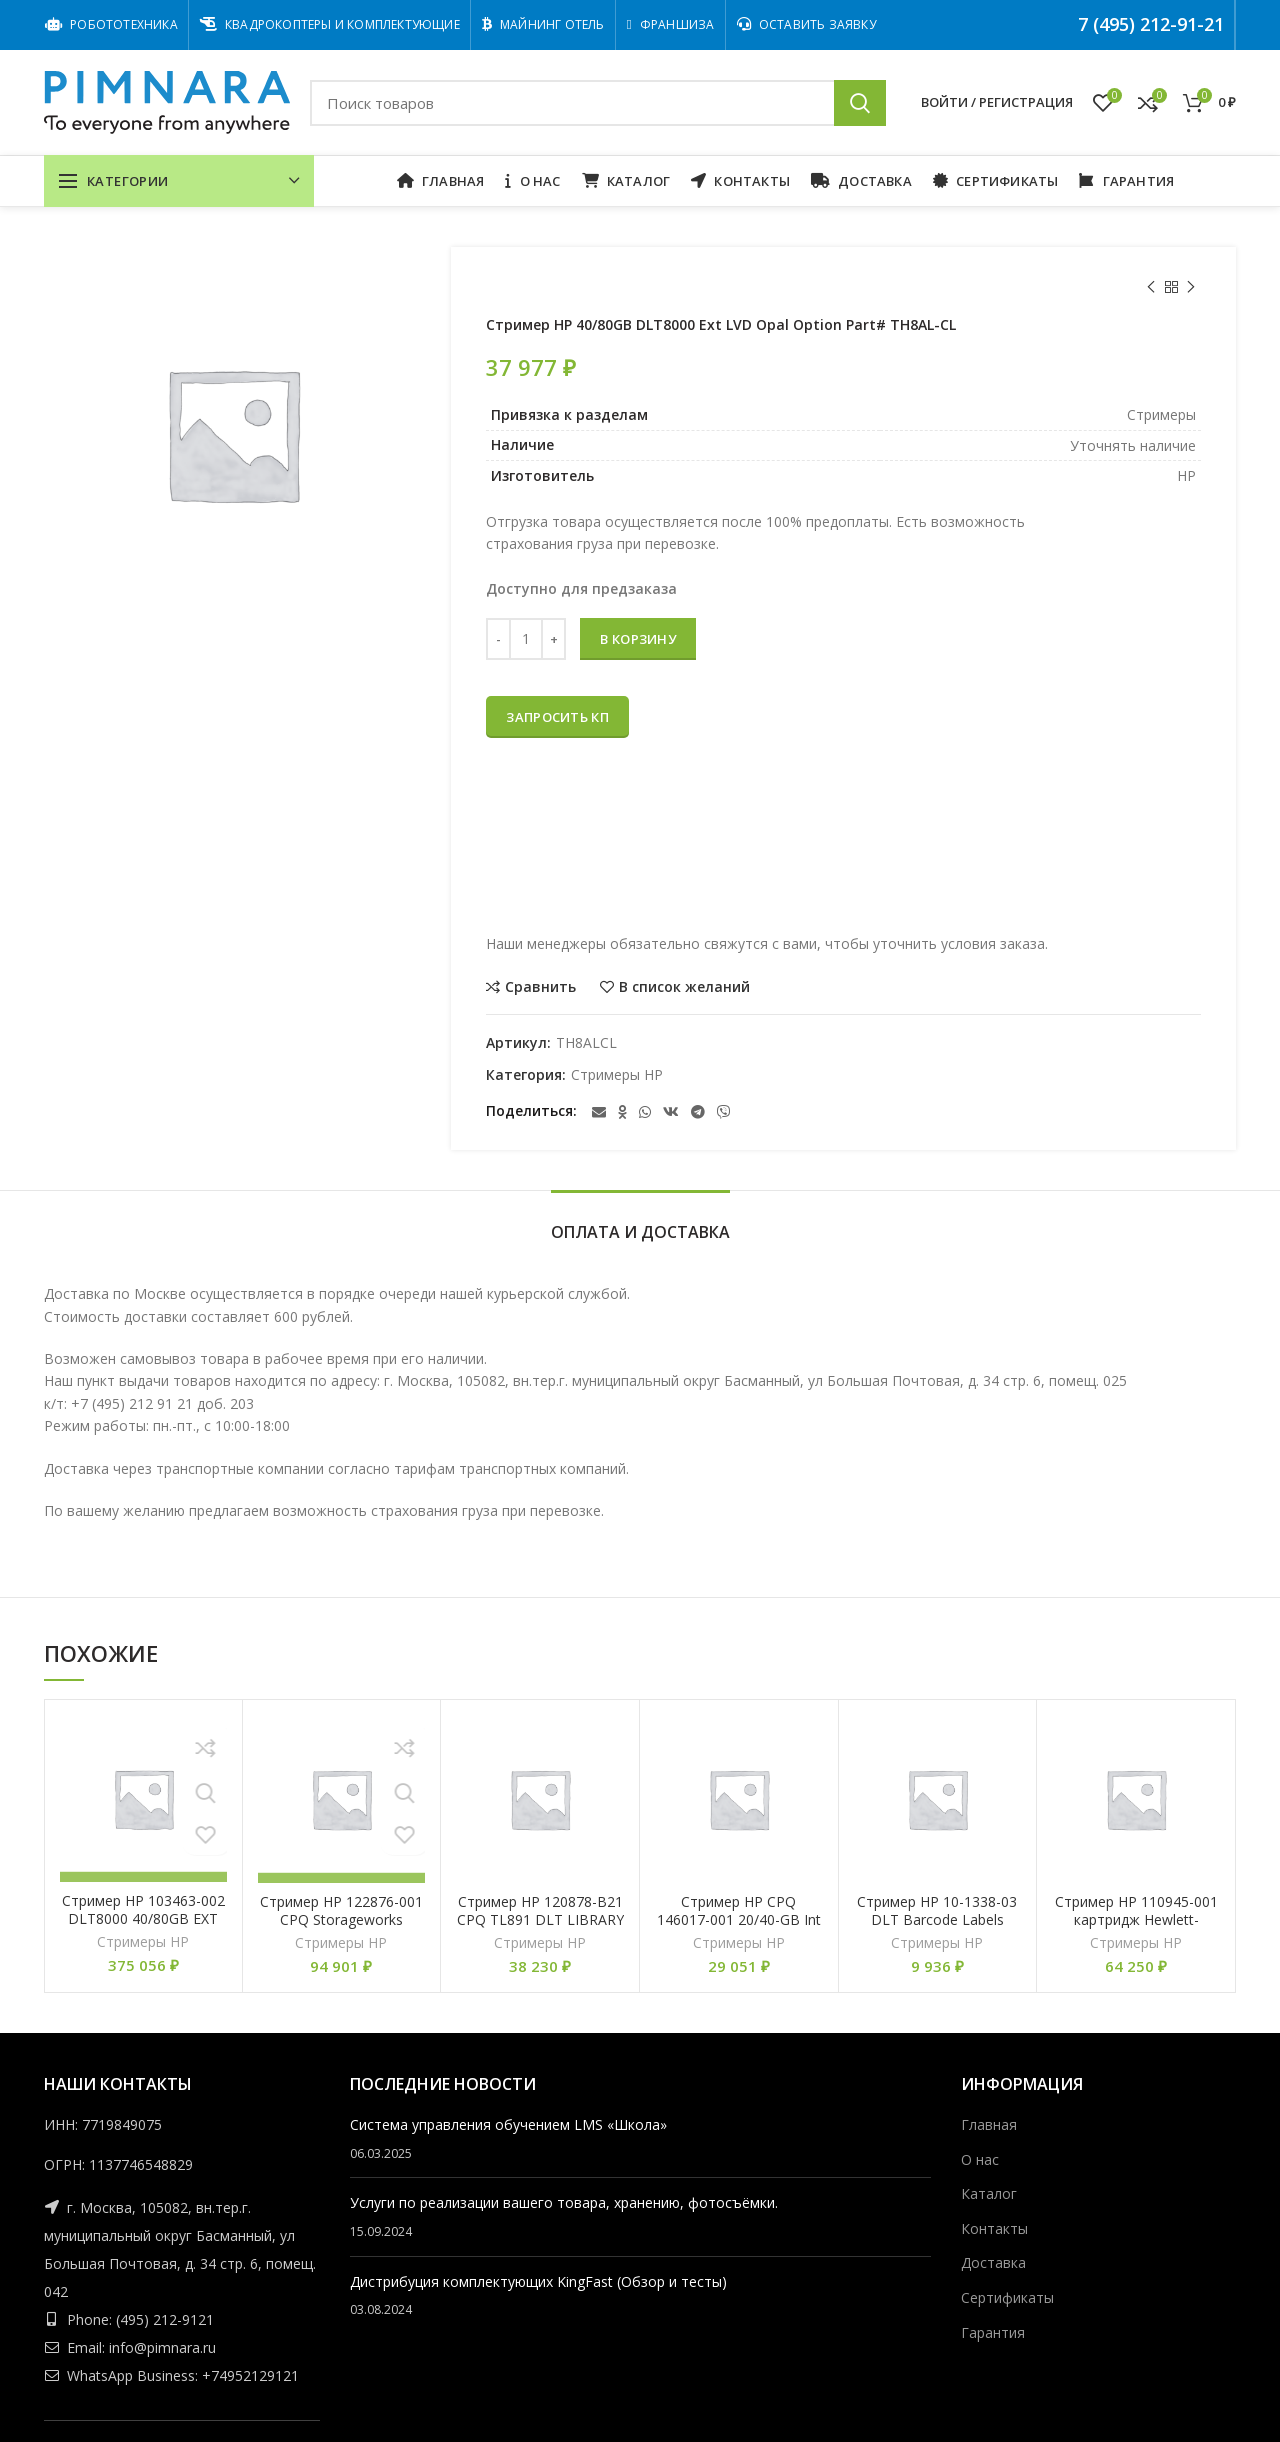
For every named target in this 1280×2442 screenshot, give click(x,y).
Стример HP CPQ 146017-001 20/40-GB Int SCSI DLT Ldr (739, 1920)
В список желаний (684, 987)
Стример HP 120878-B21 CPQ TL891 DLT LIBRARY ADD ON (540, 1920)
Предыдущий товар (1151, 287)
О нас (980, 2159)
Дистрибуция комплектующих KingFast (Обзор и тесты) (538, 2281)
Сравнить (540, 987)
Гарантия (993, 2332)
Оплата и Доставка (640, 1232)
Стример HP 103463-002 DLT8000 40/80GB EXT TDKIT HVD (143, 1919)
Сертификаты (1007, 2297)
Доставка (993, 2262)
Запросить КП (557, 717)
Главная (989, 2124)
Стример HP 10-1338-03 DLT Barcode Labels (937, 1911)
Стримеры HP (617, 1075)
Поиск (860, 103)
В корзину (638, 639)
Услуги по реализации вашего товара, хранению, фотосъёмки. (564, 2202)
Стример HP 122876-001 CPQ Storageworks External (341, 1920)
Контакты (994, 2228)
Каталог (989, 2193)
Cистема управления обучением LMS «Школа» (508, 2124)
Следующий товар (1191, 287)
